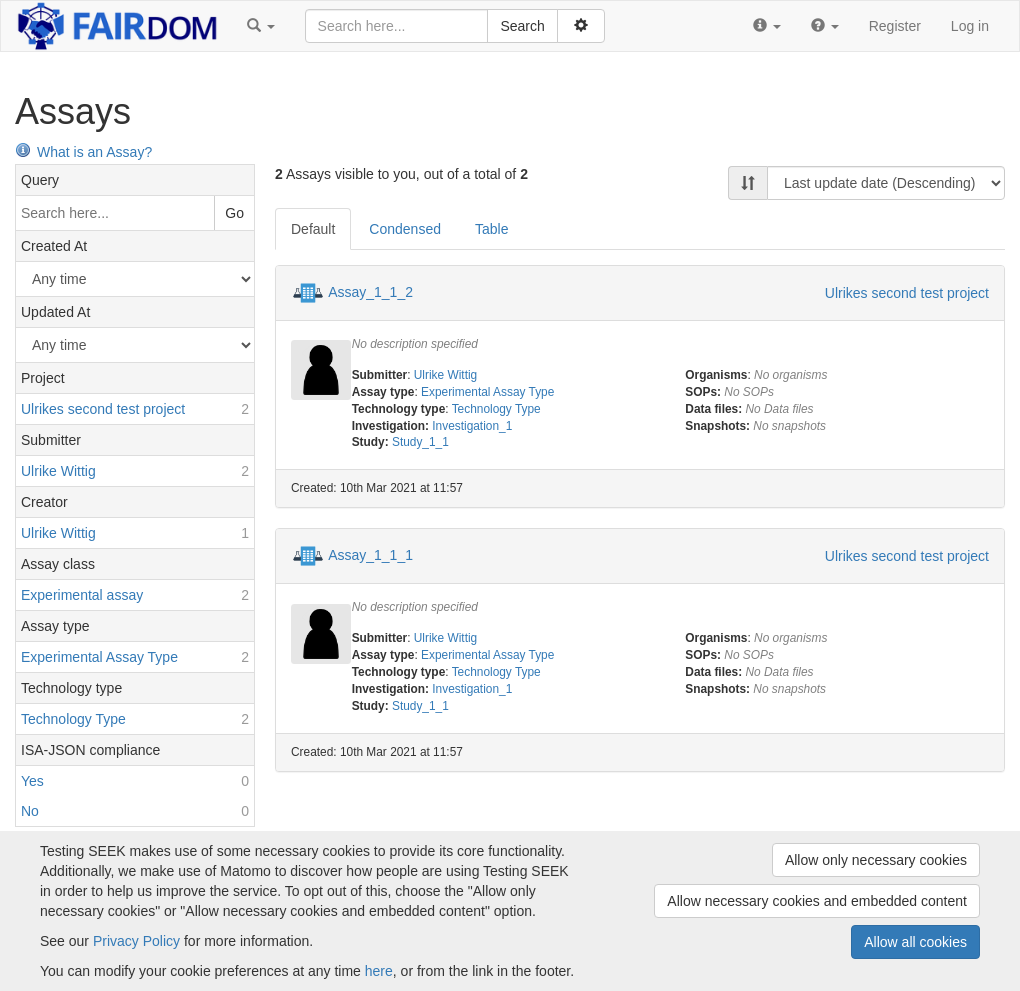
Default (313, 229)
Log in (970, 26)
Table (491, 229)
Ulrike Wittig (445, 375)
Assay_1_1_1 (370, 555)
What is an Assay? (83, 152)
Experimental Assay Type (487, 392)
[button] (261, 26)
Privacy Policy (136, 941)
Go (234, 213)
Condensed (405, 229)
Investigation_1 (472, 426)
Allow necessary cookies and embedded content (817, 901)
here (379, 971)
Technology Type (496, 409)
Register (895, 26)
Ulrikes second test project (907, 293)
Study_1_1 (420, 442)
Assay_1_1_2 (370, 292)
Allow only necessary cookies (876, 860)
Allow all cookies (915, 942)
